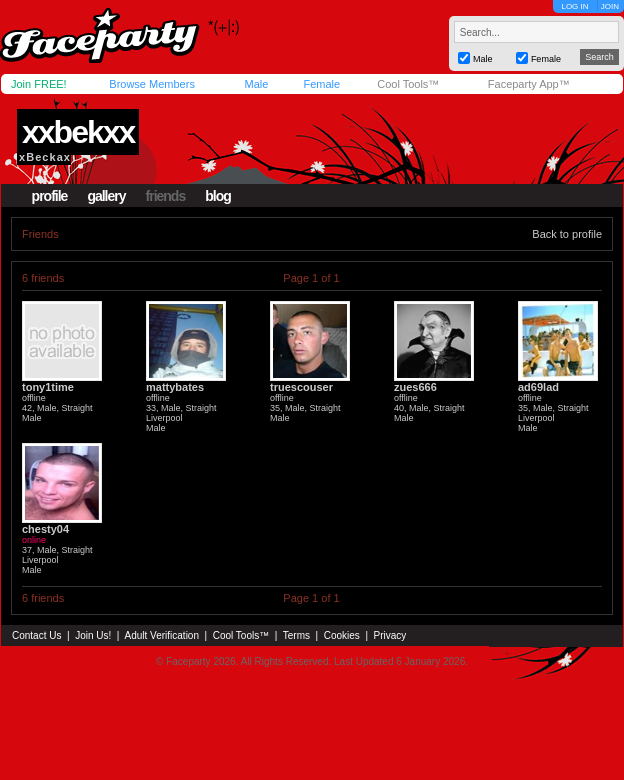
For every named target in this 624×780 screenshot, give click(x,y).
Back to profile (567, 234)
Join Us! (93, 635)
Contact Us (36, 635)
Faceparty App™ (529, 84)
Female (321, 84)
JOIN (610, 6)
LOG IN (574, 6)
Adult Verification (161, 635)
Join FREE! (39, 84)
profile (50, 196)
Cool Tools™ (408, 84)
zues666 (415, 387)
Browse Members (152, 84)
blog (218, 196)
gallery (106, 196)
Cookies (342, 635)
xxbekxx (78, 132)
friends (166, 196)
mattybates (175, 387)
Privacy (390, 635)
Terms (296, 635)
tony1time (48, 387)
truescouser (301, 387)
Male (256, 84)
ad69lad (538, 387)
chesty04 (45, 529)
